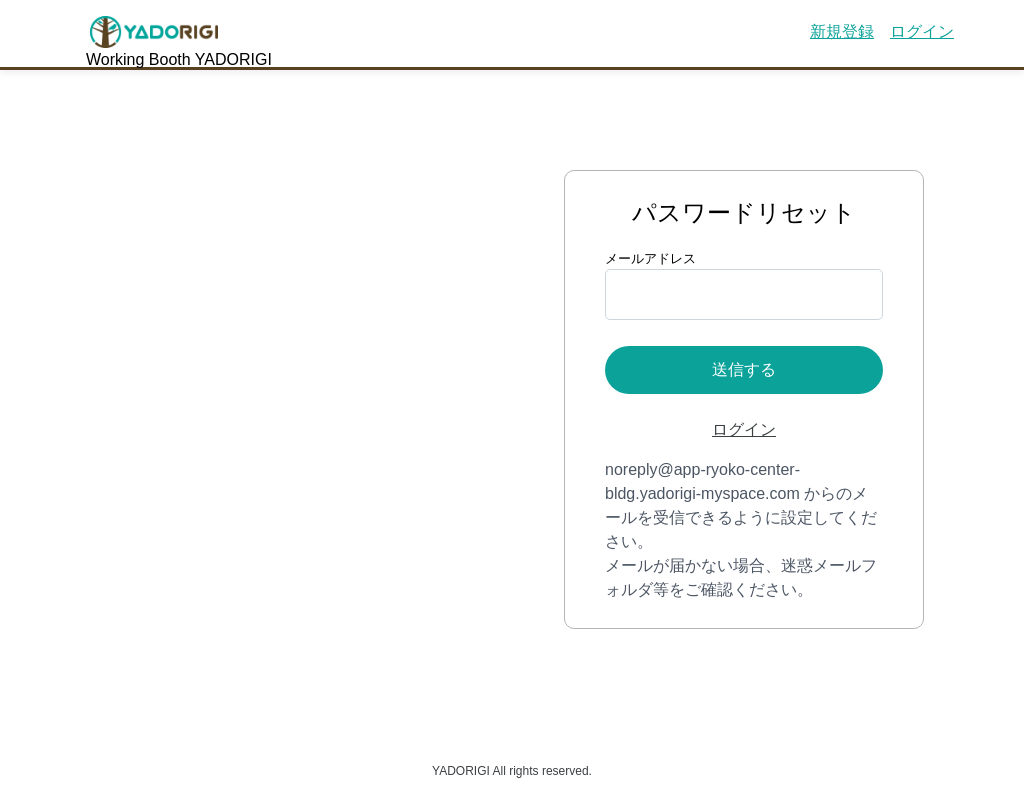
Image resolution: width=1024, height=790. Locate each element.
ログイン (922, 31)
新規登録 (842, 31)
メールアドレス (650, 258)
